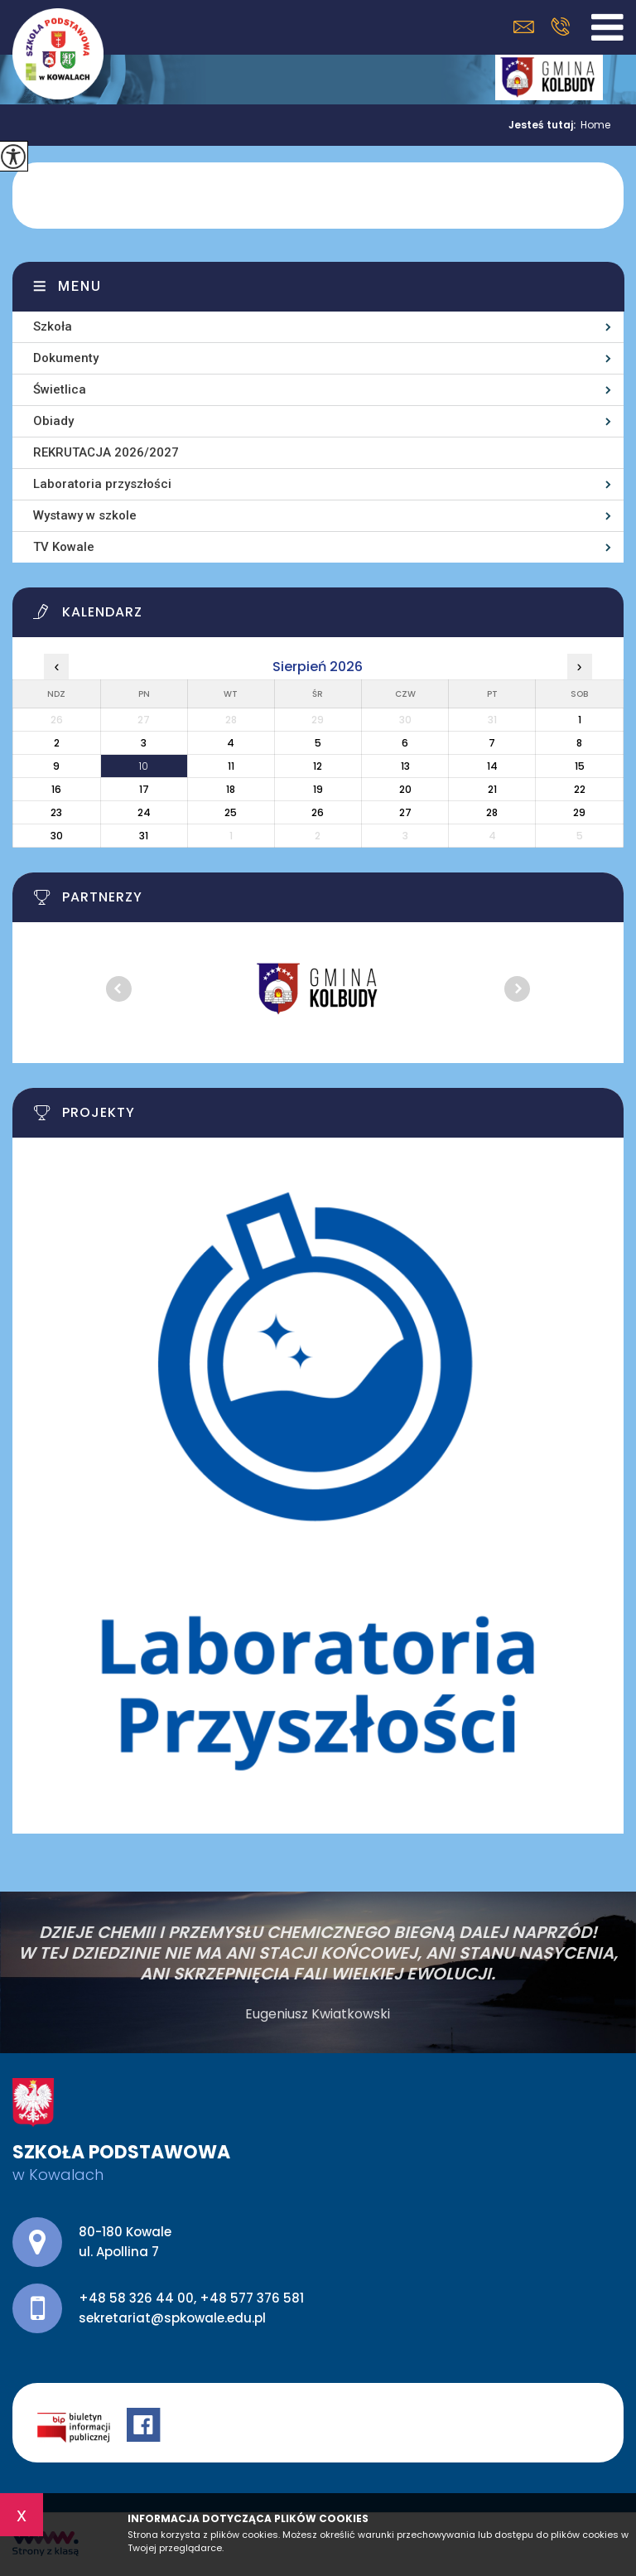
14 (492, 766)
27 (405, 812)
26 (317, 812)
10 (143, 766)
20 (405, 789)
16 (56, 789)
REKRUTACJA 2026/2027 (106, 452)
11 (231, 766)
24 (144, 812)
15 (580, 766)
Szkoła (52, 326)
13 (405, 766)
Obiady (53, 420)
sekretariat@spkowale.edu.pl (523, 27)
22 (579, 789)
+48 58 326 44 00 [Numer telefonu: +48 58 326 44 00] (136, 2298)
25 (230, 812)
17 (144, 789)
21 (492, 789)
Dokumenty (66, 357)
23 (56, 812)
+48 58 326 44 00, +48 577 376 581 (560, 26)
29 (579, 812)
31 (143, 836)
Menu (80, 286)
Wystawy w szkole (85, 515)
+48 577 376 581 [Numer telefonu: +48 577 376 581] (252, 2298)
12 (317, 766)
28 (492, 812)
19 (318, 789)
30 (57, 836)
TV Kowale (63, 546)
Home (595, 125)
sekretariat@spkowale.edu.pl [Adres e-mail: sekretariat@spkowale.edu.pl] (172, 2318)
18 (230, 789)
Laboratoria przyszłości (102, 483)
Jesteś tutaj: (544, 125)
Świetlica (59, 389)
